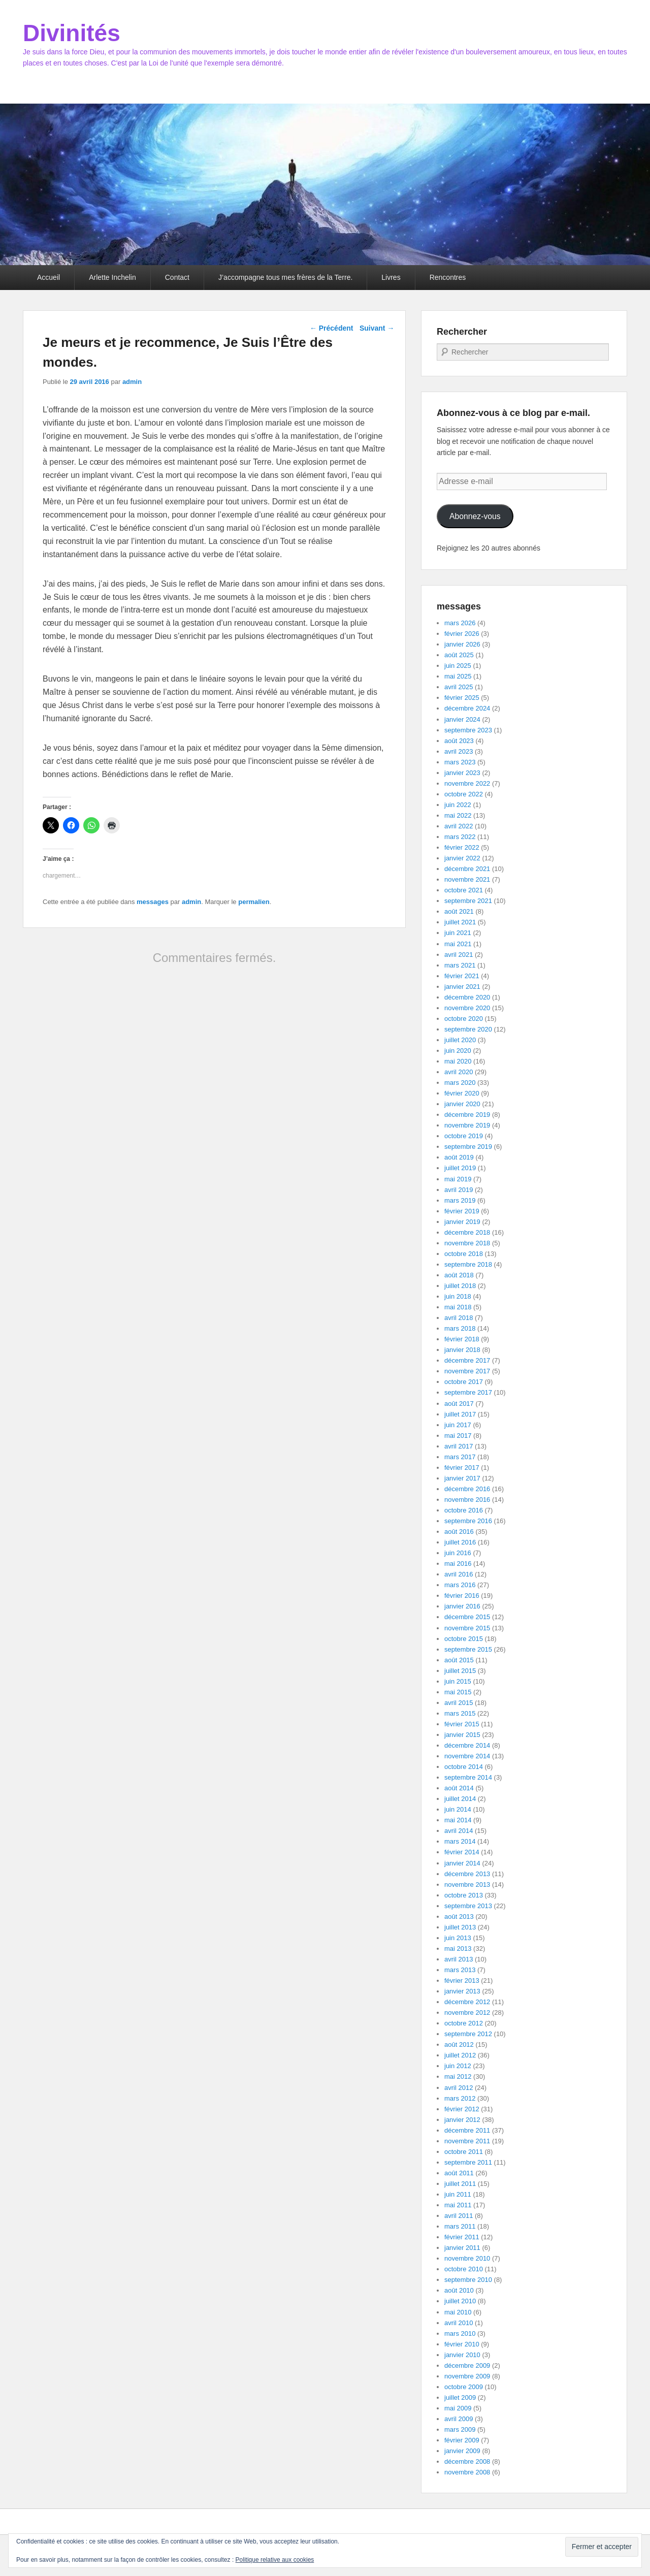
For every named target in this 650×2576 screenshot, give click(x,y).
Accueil (48, 277)
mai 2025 (457, 676)
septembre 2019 (468, 1146)
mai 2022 (457, 815)
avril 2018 (458, 1318)
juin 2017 (457, 1425)
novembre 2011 (467, 2141)
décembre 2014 (467, 1745)
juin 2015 (457, 1681)
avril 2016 (458, 1574)
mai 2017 (457, 1435)
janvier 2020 (462, 1104)
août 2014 (459, 1788)
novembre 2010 (467, 2258)
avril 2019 (458, 1190)
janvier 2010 (462, 2355)
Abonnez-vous (475, 516)
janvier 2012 (462, 2119)
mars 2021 (459, 965)
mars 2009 (459, 2429)
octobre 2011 (463, 2151)
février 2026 (461, 633)
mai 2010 (457, 2312)
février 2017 (461, 1467)
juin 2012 (457, 2066)
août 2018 (459, 1275)
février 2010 (461, 2344)
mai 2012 (457, 2076)
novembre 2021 (467, 879)
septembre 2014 (468, 1777)
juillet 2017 (460, 1414)
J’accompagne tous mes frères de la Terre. (285, 277)
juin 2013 (457, 1938)
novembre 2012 (467, 2012)
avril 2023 (458, 751)
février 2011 (461, 2237)
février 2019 (461, 1211)
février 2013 (461, 1980)
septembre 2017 (468, 1392)
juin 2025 (457, 665)
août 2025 (459, 655)
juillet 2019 (460, 1168)
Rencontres (448, 277)
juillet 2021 (460, 922)
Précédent (331, 328)
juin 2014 (457, 1809)
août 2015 (459, 1660)
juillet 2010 (460, 2301)
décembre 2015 (467, 1617)
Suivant (377, 328)
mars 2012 (459, 2098)
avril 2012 (458, 2087)
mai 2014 (457, 1820)
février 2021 (461, 976)
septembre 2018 (468, 1264)
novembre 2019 (467, 1125)
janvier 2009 (462, 2451)
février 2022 (461, 847)
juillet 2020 (460, 1040)
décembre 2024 (467, 708)
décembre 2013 (467, 1874)
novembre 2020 (467, 1008)
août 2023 (459, 741)
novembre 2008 (467, 2472)
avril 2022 (458, 826)
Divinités (71, 33)
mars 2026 (459, 623)
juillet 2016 (460, 1542)
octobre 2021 (463, 890)
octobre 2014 (463, 1766)
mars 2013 (459, 1970)
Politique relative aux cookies (275, 2559)
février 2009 (461, 2440)
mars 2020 (459, 1082)
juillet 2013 (460, 1927)
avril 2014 (458, 1830)
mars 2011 (459, 2226)
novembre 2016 (467, 1499)
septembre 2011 (468, 2162)
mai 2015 (457, 1692)
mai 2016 (457, 1563)
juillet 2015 (460, 1671)
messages (153, 902)
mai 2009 (457, 2408)
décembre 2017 (467, 1360)
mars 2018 (459, 1328)
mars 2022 (459, 837)
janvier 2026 (462, 644)
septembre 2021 (468, 901)
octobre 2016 (463, 1510)
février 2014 (461, 1852)
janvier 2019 (462, 1222)
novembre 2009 (467, 2376)
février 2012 (461, 2109)
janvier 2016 (462, 1606)
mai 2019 (457, 1179)
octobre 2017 (463, 1382)
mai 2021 (457, 944)
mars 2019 (459, 1200)
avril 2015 (458, 1702)
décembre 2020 (467, 997)
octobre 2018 (463, 1254)
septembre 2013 (468, 1906)
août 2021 (459, 911)
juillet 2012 (460, 2055)
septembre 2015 (468, 1649)
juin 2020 (457, 1050)
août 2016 (459, 1531)
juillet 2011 (460, 2183)
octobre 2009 (463, 2387)
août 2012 (459, 2044)
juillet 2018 (460, 1286)
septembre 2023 (468, 730)
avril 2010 (458, 2323)
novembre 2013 (467, 1884)
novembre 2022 (467, 783)
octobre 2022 (463, 794)
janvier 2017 (462, 1478)
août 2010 (459, 2290)
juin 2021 (457, 933)
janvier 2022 (462, 858)
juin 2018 (457, 1296)
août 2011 (459, 2173)
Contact (177, 277)
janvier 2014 (462, 1863)
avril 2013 (458, 1959)
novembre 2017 (467, 1371)
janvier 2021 (462, 986)
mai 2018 (457, 1307)
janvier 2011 (462, 2247)
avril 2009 (458, 2419)
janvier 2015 (462, 1734)
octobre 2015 (463, 1639)
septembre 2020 (468, 1029)
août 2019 (459, 1157)
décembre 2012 (467, 2002)
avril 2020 (458, 1072)
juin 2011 (457, 2194)
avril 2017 (458, 1446)
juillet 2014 (460, 1798)
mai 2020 (457, 1061)
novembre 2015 (467, 1628)
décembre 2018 (467, 1232)
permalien (253, 902)
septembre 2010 (468, 2279)
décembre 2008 (467, 2461)
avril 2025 (458, 687)
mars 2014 (459, 1841)
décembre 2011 (467, 2130)
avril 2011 (458, 2215)
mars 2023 (459, 762)
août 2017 (459, 1403)
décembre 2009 (467, 2365)
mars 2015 (459, 1713)
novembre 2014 (467, 1756)
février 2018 (461, 1339)
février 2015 (461, 1724)
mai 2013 (457, 1948)
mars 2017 (459, 1457)
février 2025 (461, 697)
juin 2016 (457, 1553)
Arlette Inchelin (112, 277)
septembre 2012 (468, 2034)
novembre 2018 (467, 1243)
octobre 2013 (463, 1895)
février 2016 (461, 1595)
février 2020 (461, 1093)
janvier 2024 (462, 719)
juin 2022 (457, 805)
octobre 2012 (463, 2023)
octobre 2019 (463, 1136)
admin (132, 381)
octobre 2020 (463, 1018)
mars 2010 (459, 2333)
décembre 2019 (467, 1114)
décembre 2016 (467, 1489)
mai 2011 (457, 2205)
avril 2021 (458, 954)
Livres (390, 277)
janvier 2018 (462, 1350)
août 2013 (459, 1916)
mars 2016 (459, 1585)
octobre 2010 (463, 2269)
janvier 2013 (462, 1991)
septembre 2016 (468, 1521)
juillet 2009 (460, 2397)
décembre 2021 (467, 869)
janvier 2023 (462, 773)
